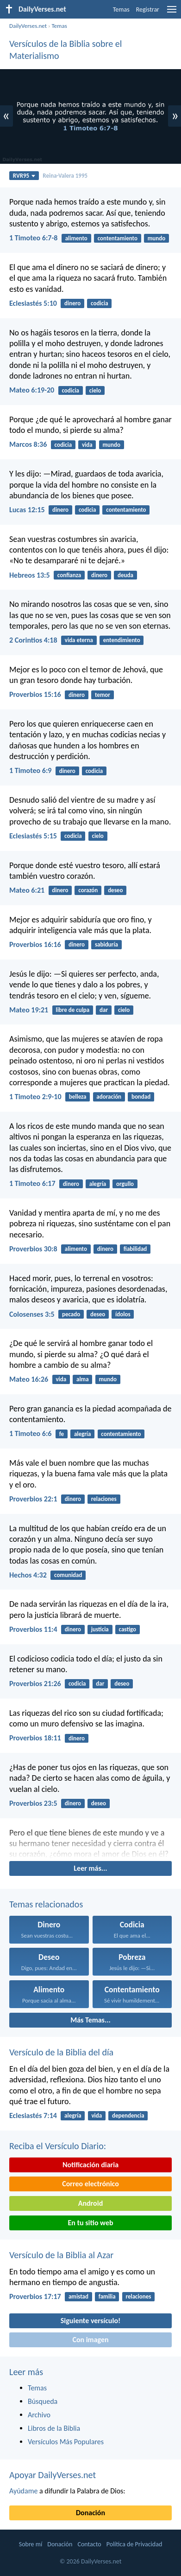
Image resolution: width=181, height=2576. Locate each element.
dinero (72, 303)
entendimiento (121, 640)
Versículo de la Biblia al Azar (61, 2254)
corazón (88, 890)
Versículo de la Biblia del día (61, 2052)
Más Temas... (90, 2020)
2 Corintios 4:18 (33, 640)
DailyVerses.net (28, 25)
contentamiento (117, 238)
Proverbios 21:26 (35, 1683)
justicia (100, 1629)
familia (107, 2296)
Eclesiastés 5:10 (33, 303)
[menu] (171, 13)
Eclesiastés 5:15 (33, 835)
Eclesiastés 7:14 (33, 2115)
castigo (127, 1629)
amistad (78, 2296)
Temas (121, 9)
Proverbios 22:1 (33, 1498)
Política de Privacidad (134, 2544)
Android (90, 2203)
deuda (125, 575)
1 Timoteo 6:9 (30, 770)
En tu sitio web (90, 2222)
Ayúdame (23, 2490)
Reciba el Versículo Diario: (57, 2145)
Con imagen (90, 2339)
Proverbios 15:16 (35, 694)
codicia (99, 303)
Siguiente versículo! (90, 2320)
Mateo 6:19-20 (31, 390)
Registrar (147, 9)
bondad (140, 1096)
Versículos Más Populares (66, 2441)
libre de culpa (72, 1009)
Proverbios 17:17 (35, 2296)
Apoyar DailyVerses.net (52, 2474)
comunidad (68, 1574)
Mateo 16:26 (28, 1379)
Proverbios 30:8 (33, 1248)
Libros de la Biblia (54, 2428)
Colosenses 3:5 (32, 1314)
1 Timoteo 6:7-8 (33, 237)
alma (82, 1379)
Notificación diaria (90, 2164)
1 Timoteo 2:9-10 (35, 1096)
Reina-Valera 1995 (65, 175)
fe (61, 1433)
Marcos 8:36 (28, 444)
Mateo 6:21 (26, 890)
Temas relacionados (46, 1904)
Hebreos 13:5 (29, 575)
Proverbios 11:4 (33, 1629)
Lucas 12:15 (27, 509)
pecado (71, 1314)
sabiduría (106, 944)
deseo (115, 890)
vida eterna (79, 640)
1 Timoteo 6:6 (30, 1433)
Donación (90, 2512)
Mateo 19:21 (28, 1009)
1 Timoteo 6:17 (32, 1183)
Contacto (89, 2544)
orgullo (125, 1183)
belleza (78, 1096)
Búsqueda (42, 2401)
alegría (97, 1183)
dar (104, 1009)
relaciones (104, 1498)
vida (87, 444)
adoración (108, 1096)
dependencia (128, 2115)
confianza (69, 575)
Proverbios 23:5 (33, 1803)
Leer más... (90, 1868)
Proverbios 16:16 (35, 944)
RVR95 (24, 175)
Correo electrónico (90, 2183)
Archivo (39, 2414)
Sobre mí (30, 2544)
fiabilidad (135, 1248)
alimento (76, 238)
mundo (157, 238)
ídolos (123, 1314)
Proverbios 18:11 (35, 1737)
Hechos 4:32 (28, 1575)
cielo (95, 390)
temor (102, 694)
